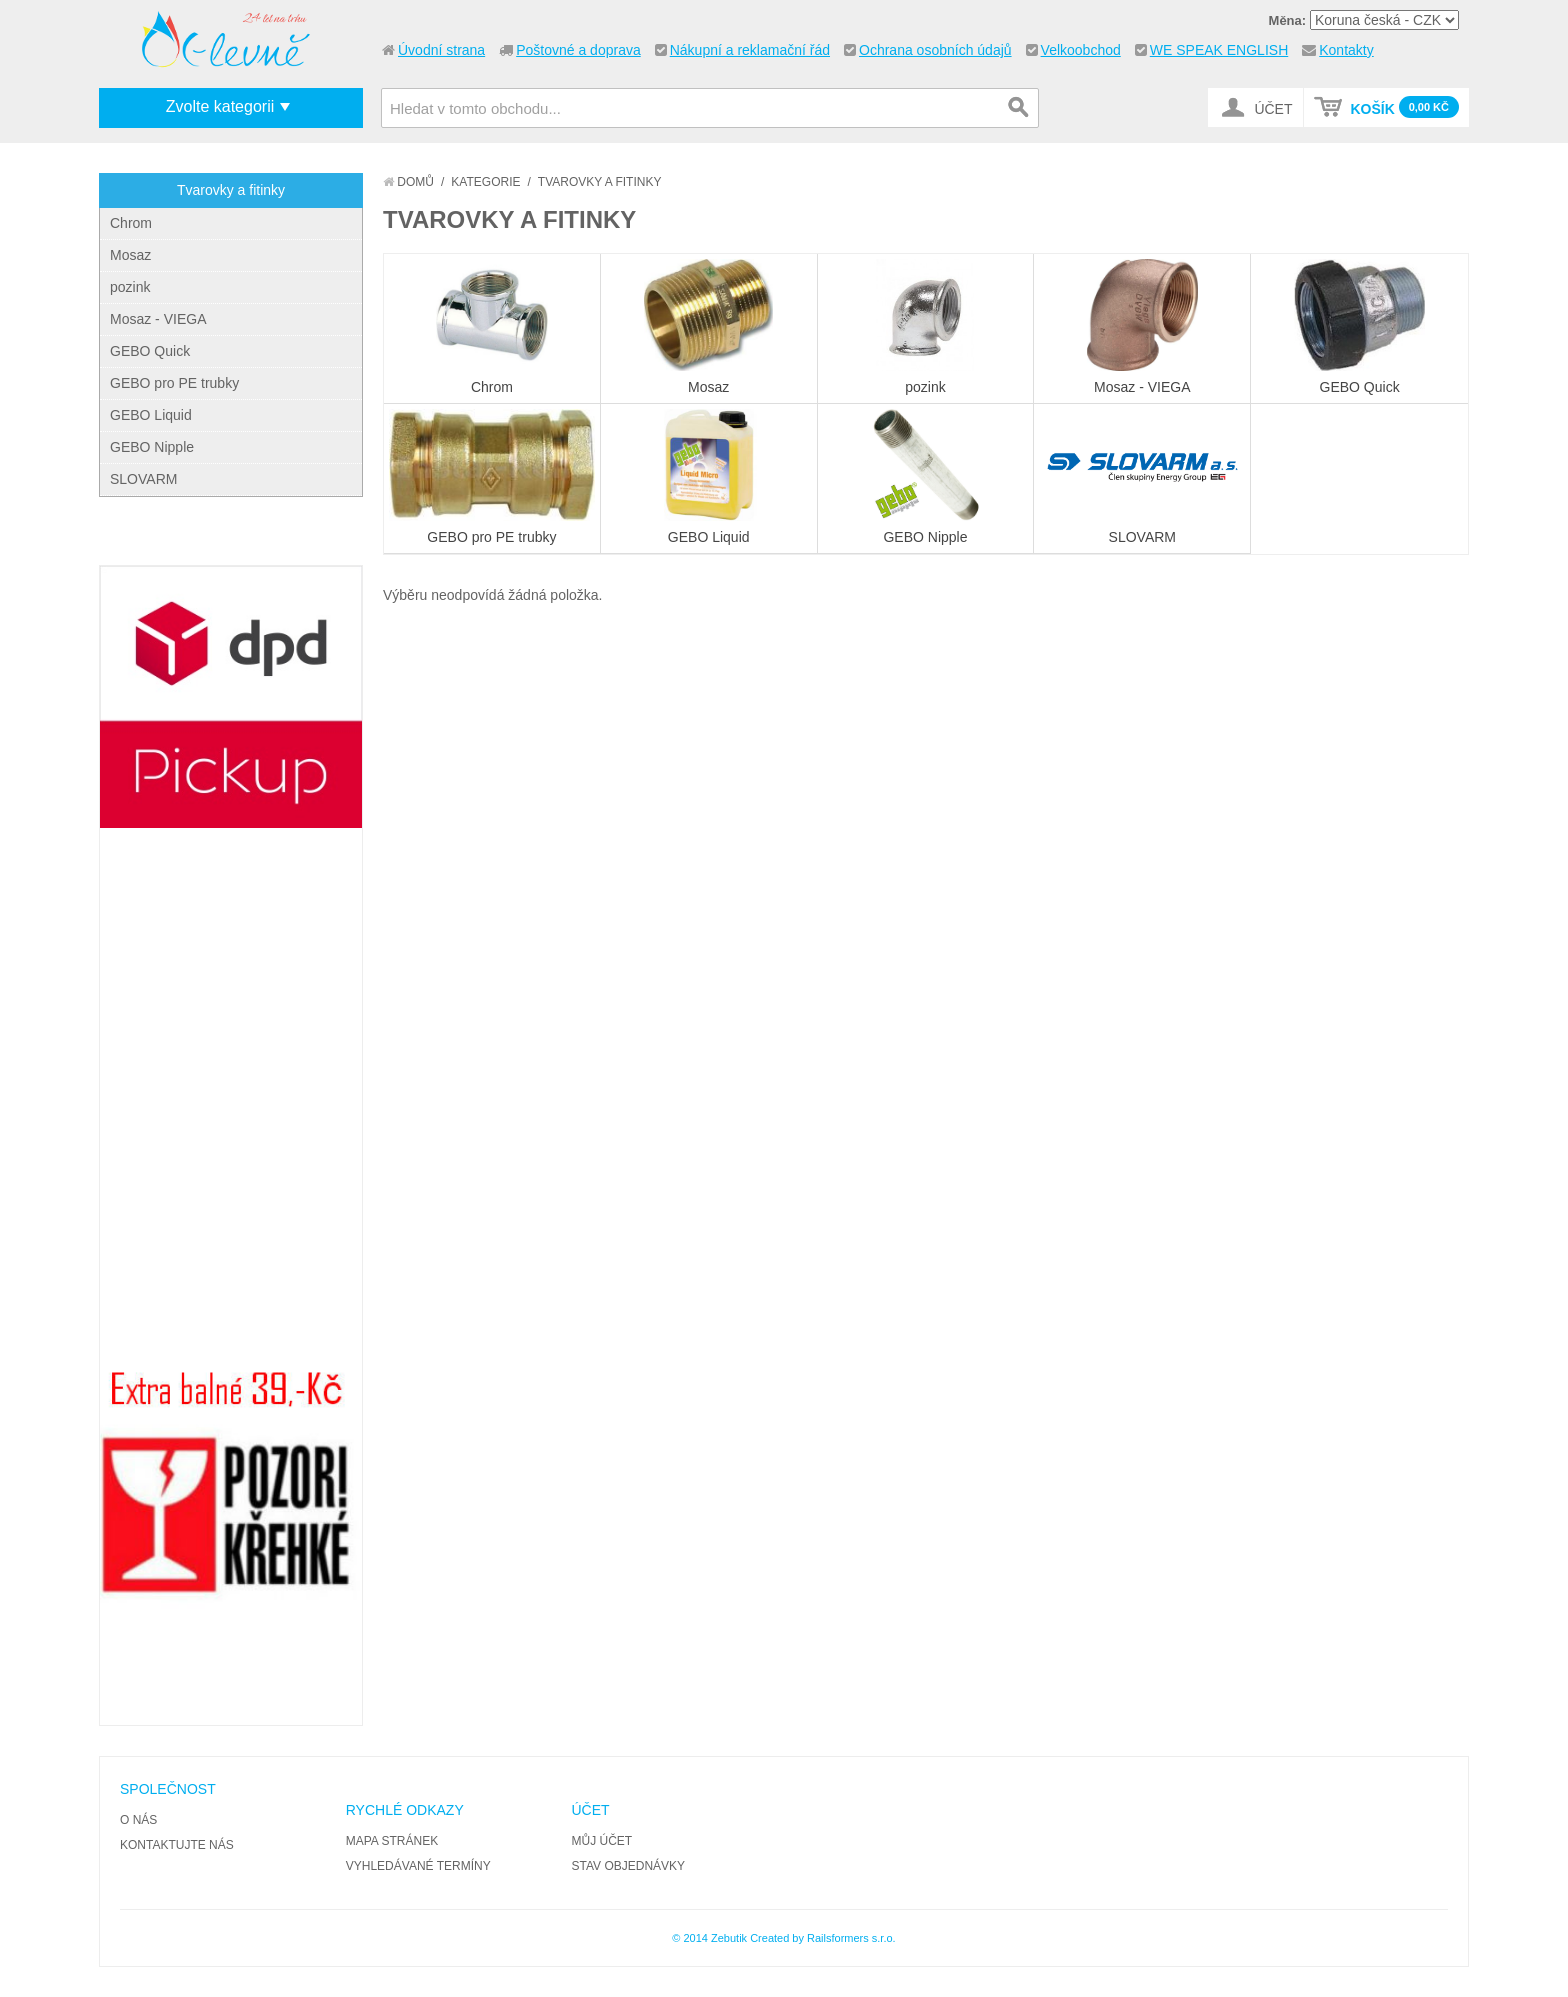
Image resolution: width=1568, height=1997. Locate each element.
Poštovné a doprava (578, 50)
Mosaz (130, 255)
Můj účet (602, 1841)
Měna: (1288, 20)
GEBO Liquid (151, 415)
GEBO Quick (150, 351)
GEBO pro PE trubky (174, 383)
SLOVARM (143, 479)
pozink (130, 287)
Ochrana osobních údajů (935, 50)
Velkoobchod (1081, 50)
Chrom (131, 223)
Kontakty (1346, 50)
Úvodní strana (441, 50)
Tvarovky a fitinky (231, 190)
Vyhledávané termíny (418, 1866)
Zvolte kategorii (220, 106)
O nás (138, 1820)
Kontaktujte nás (177, 1845)
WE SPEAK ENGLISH (1219, 50)
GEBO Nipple (152, 447)
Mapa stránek (392, 1841)
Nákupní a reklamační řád (750, 50)
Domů (408, 182)
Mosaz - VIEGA (158, 319)
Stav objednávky (629, 1866)
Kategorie (485, 182)
